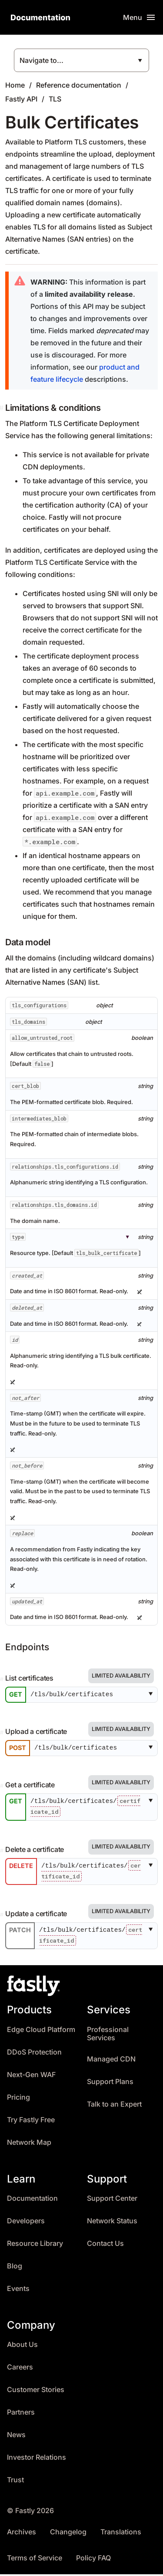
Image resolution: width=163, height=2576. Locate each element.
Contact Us (105, 2245)
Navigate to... (41, 60)
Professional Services (108, 2035)
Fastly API (21, 99)
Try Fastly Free (31, 2121)
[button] (152, 1694)
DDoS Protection (34, 2054)
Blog (14, 2268)
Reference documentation (78, 85)
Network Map (29, 2144)
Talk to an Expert (114, 2106)
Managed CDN (111, 2061)
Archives (21, 2534)
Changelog (68, 2534)
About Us (22, 2347)
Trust (15, 2482)
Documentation (32, 2200)
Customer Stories (35, 2392)
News (16, 2437)
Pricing (18, 2099)
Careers (20, 2369)
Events (18, 2290)
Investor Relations (36, 2459)
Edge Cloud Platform (41, 2031)
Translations (120, 2534)
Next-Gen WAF (31, 2076)
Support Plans (110, 2083)
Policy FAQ (93, 2560)
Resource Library (35, 2245)
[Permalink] (2, 1679)
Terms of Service (34, 2560)
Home (15, 85)
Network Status (112, 2223)
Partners (21, 2414)
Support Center (112, 2200)
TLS (55, 99)
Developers (26, 2223)
